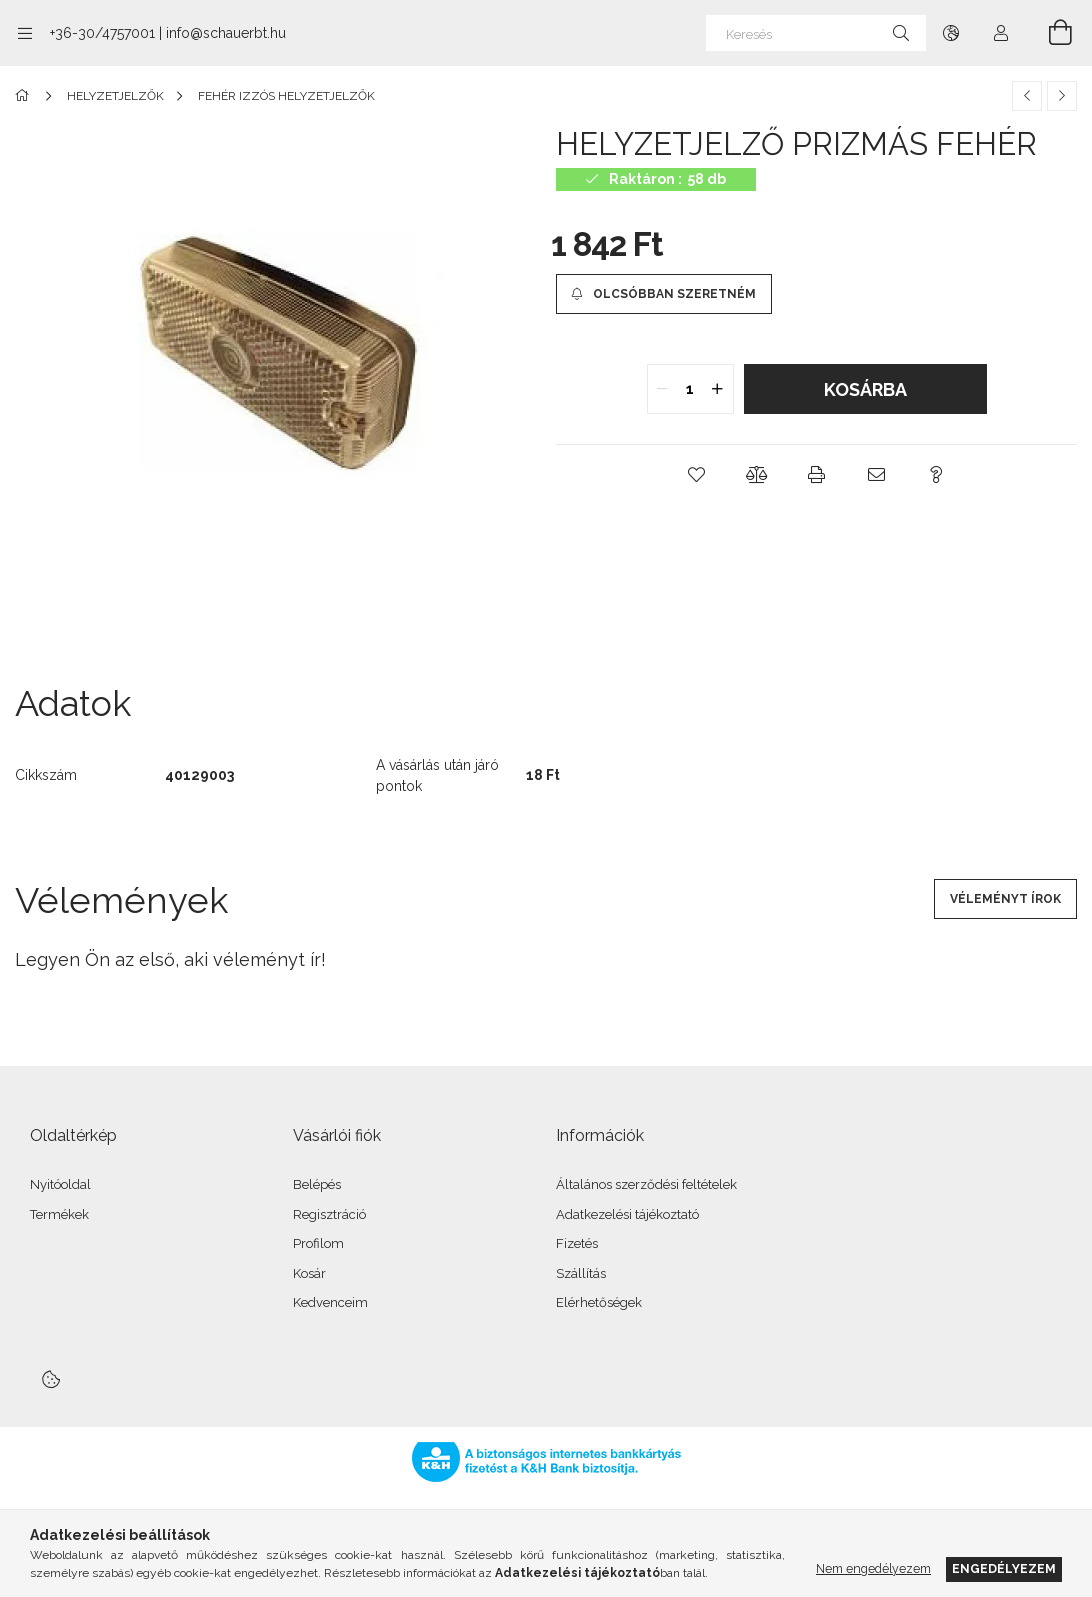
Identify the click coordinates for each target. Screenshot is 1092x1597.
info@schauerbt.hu (226, 33)
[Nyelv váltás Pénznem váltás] (951, 33)
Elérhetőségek (599, 1302)
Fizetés (577, 1243)
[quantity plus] (718, 389)
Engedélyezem (1004, 1568)
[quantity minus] (663, 389)
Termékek (59, 1214)
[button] (697, 475)
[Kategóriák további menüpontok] (25, 33)
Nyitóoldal (60, 1184)
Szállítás (581, 1273)
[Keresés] (816, 33)
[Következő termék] (1062, 96)
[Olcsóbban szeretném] (664, 294)
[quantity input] (690, 389)
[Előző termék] (1027, 96)
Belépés (317, 1184)
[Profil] (1001, 33)
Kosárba (865, 389)
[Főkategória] (25, 96)
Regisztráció (329, 1214)
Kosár (309, 1273)
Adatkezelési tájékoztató (627, 1214)
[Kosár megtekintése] (1049, 33)
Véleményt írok (1005, 899)
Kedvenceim (330, 1302)
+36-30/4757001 (102, 33)
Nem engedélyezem (873, 1568)
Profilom (318, 1243)
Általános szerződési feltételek (646, 1184)
